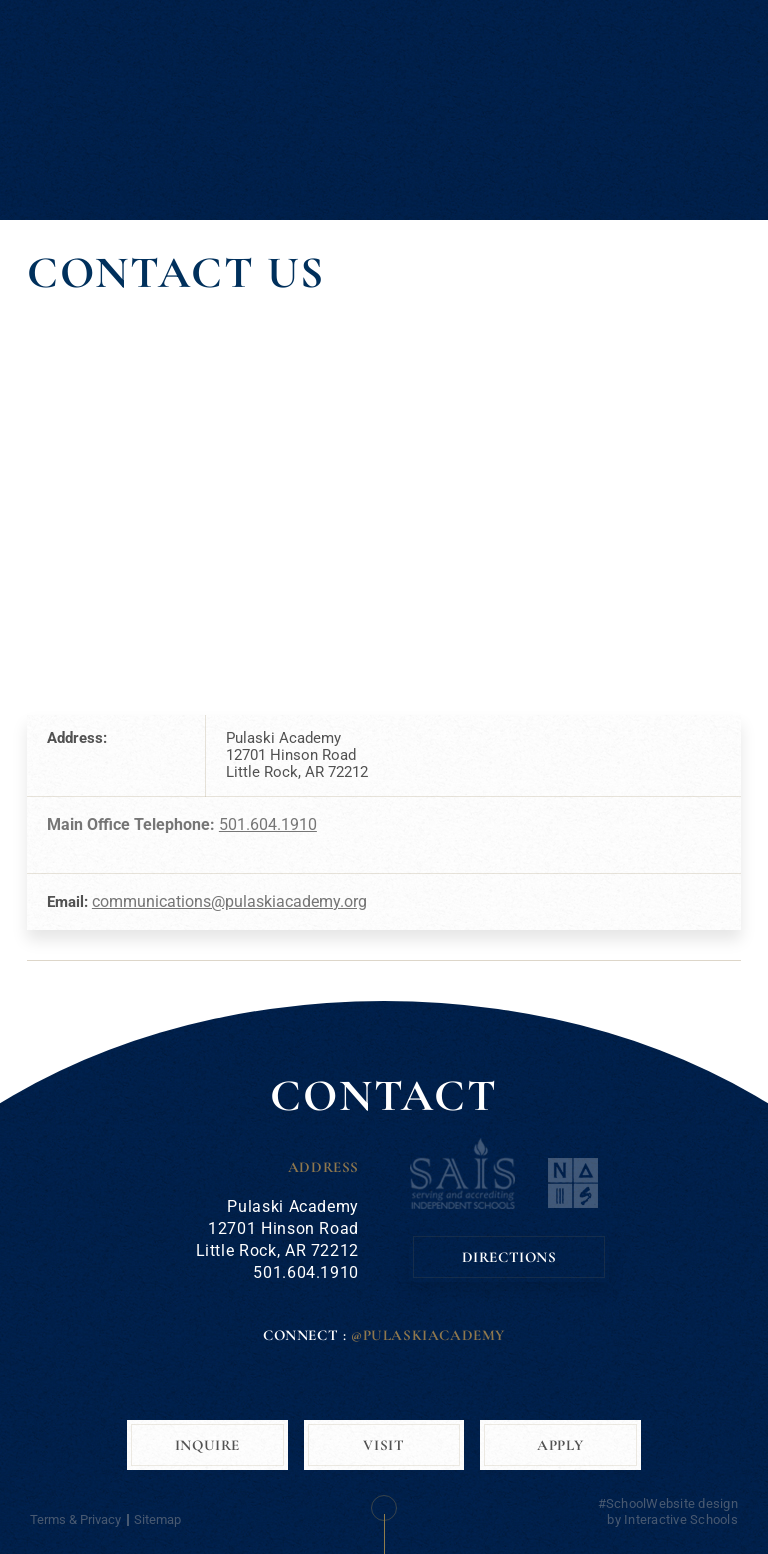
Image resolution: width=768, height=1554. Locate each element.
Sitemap (157, 1519)
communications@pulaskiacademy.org (229, 901)
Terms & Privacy (75, 1519)
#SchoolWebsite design (668, 1503)
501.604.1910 (268, 824)
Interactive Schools (681, 1519)
